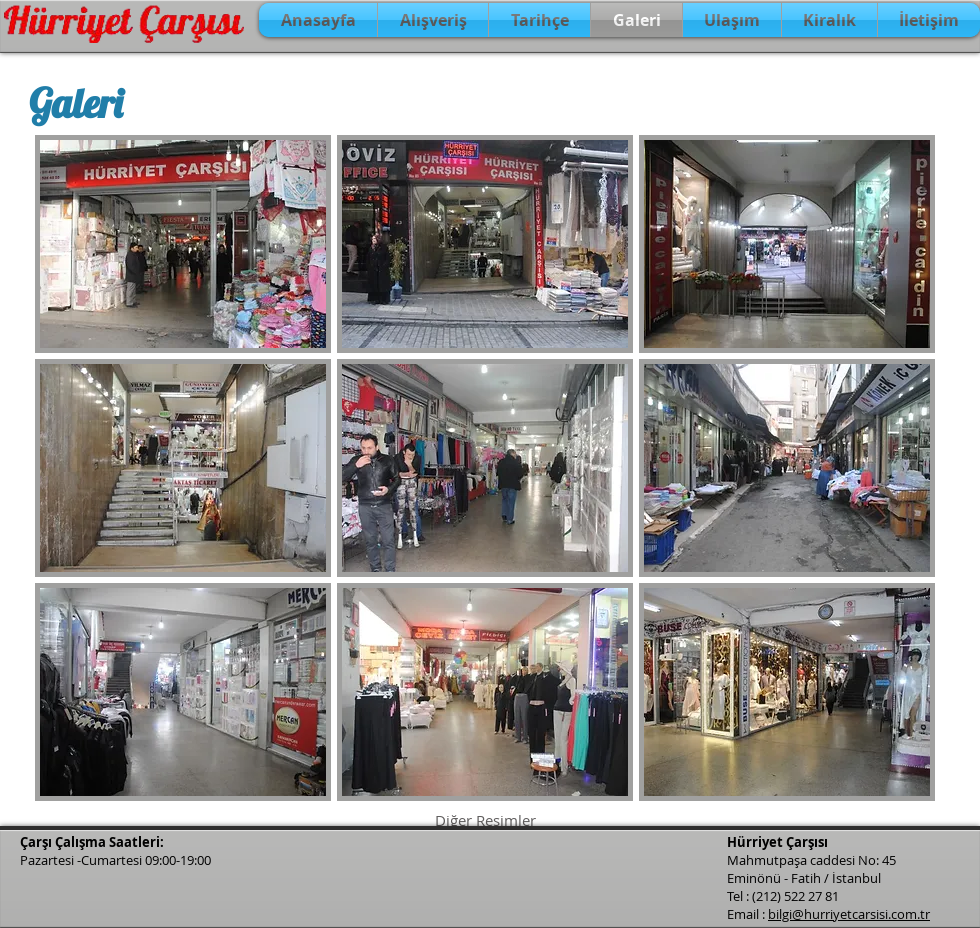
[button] (183, 244)
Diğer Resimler (485, 820)
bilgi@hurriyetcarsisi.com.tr (849, 914)
